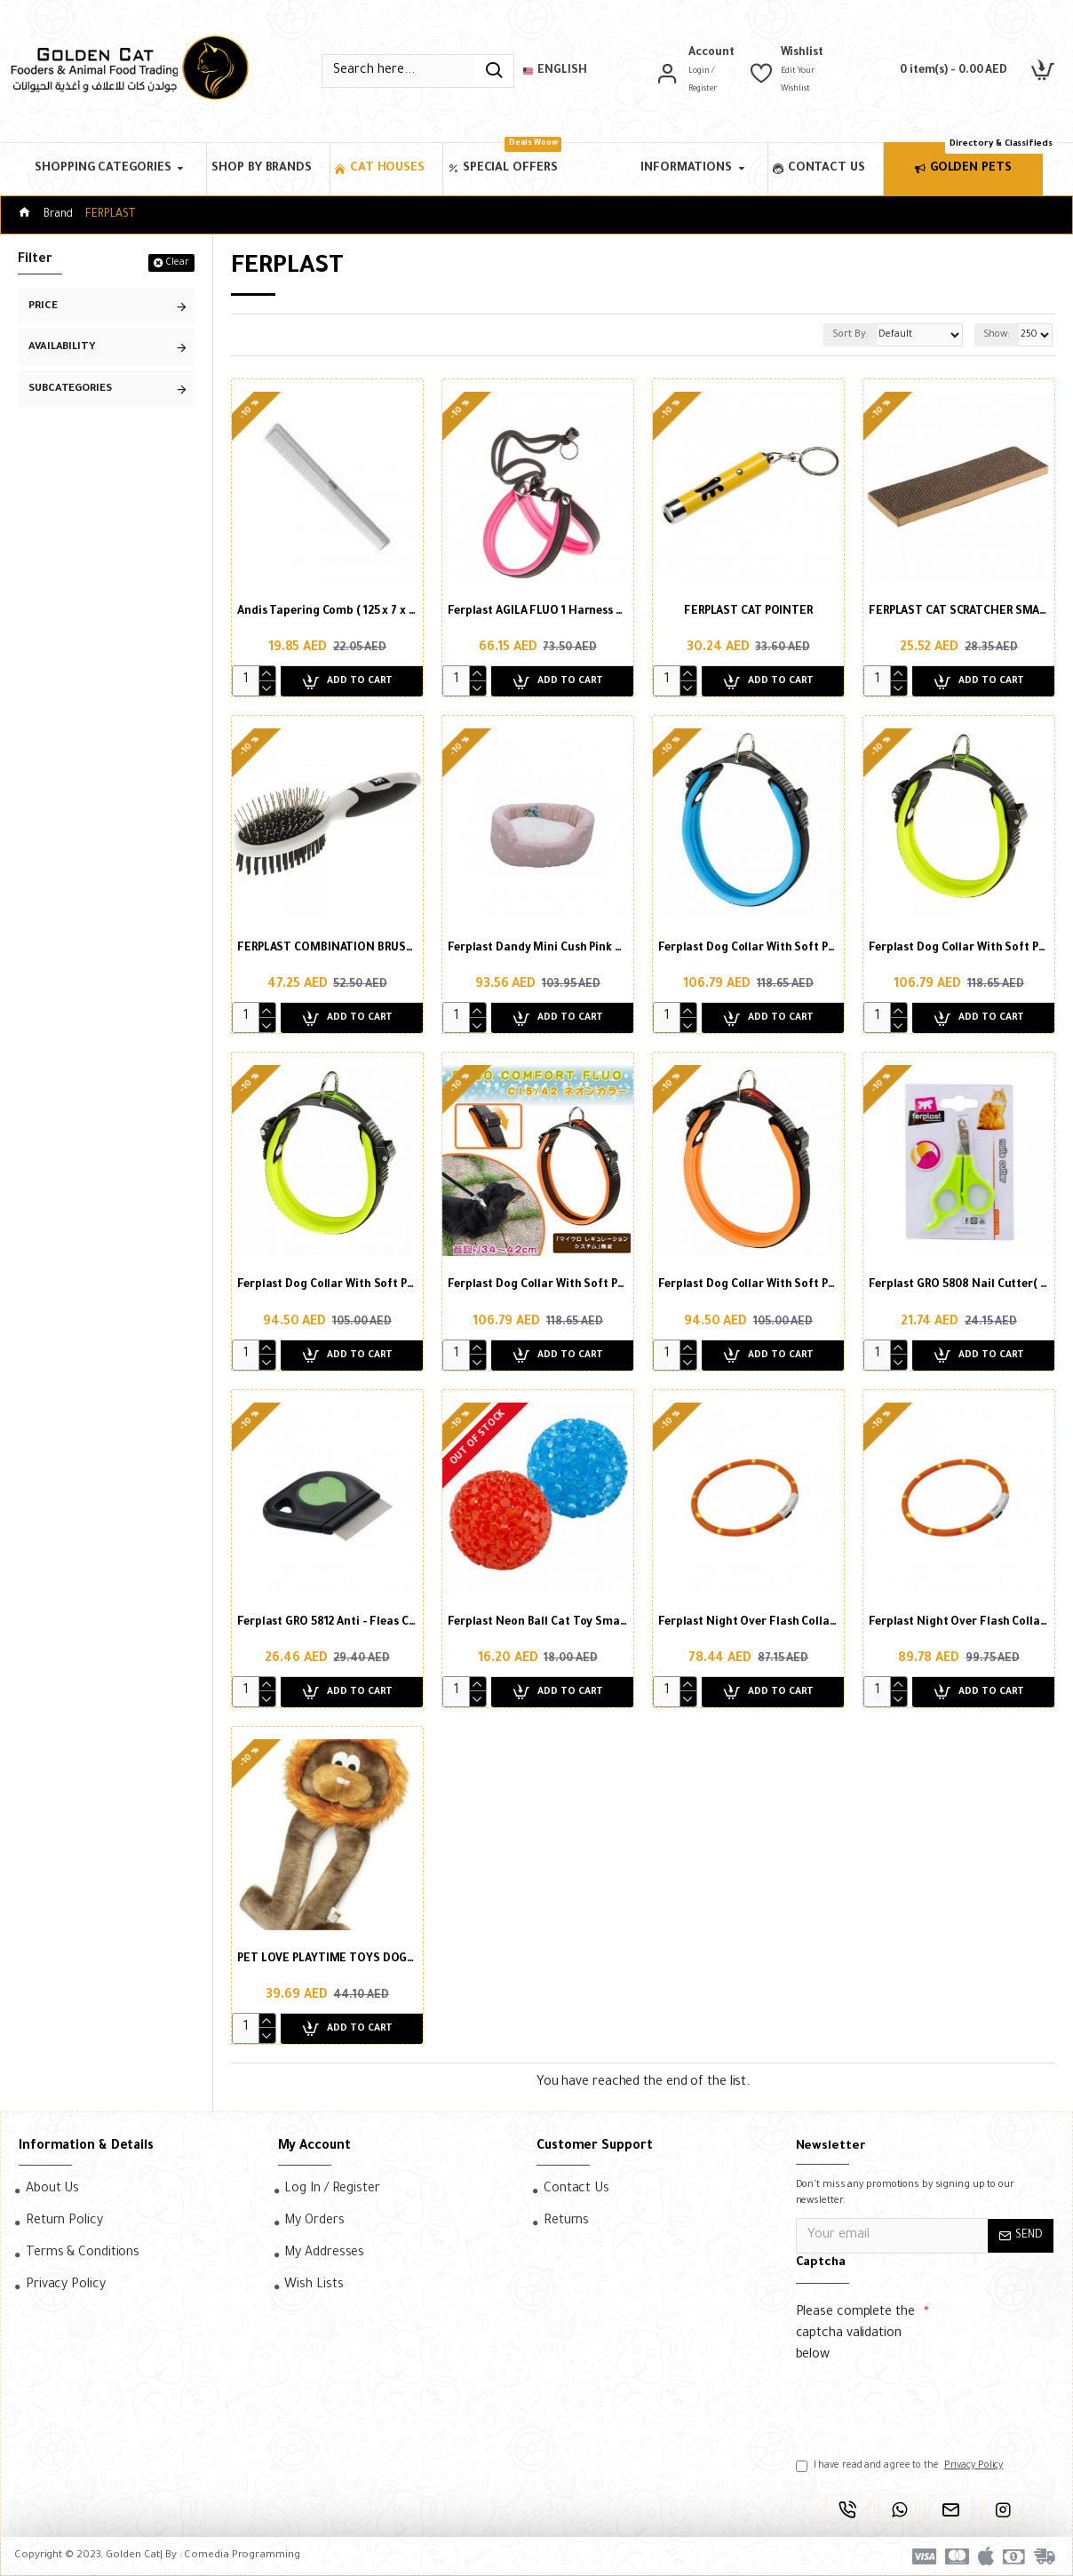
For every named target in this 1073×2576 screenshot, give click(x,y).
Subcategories (70, 389)
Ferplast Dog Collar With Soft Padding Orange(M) (538, 1285)
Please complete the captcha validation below (855, 2334)
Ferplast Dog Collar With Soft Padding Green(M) (959, 948)
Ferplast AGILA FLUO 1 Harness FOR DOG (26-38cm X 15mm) (538, 612)
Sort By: (824, 335)
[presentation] (920, 2403)
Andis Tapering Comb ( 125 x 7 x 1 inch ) (327, 612)
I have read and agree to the (901, 2466)
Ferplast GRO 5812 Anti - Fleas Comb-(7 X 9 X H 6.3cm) (327, 1623)
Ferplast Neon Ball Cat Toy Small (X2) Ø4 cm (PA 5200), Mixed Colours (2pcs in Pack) (538, 1623)
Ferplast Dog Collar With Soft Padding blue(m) (748, 948)
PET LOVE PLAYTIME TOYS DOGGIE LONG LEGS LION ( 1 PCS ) (327, 1959)
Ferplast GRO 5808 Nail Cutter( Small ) (959, 1285)
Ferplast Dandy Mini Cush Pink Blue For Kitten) (538, 948)
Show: (994, 335)
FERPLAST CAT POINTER (748, 612)
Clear (177, 263)
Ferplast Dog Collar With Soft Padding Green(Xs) (327, 1285)
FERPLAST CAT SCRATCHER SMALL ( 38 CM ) (959, 612)
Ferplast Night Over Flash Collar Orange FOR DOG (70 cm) (959, 1623)
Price (43, 307)
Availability (62, 348)
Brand (59, 215)
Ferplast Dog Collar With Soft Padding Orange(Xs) (748, 1285)
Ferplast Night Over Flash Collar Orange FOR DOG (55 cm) (748, 1623)
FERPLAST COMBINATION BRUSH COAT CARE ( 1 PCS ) (327, 948)
